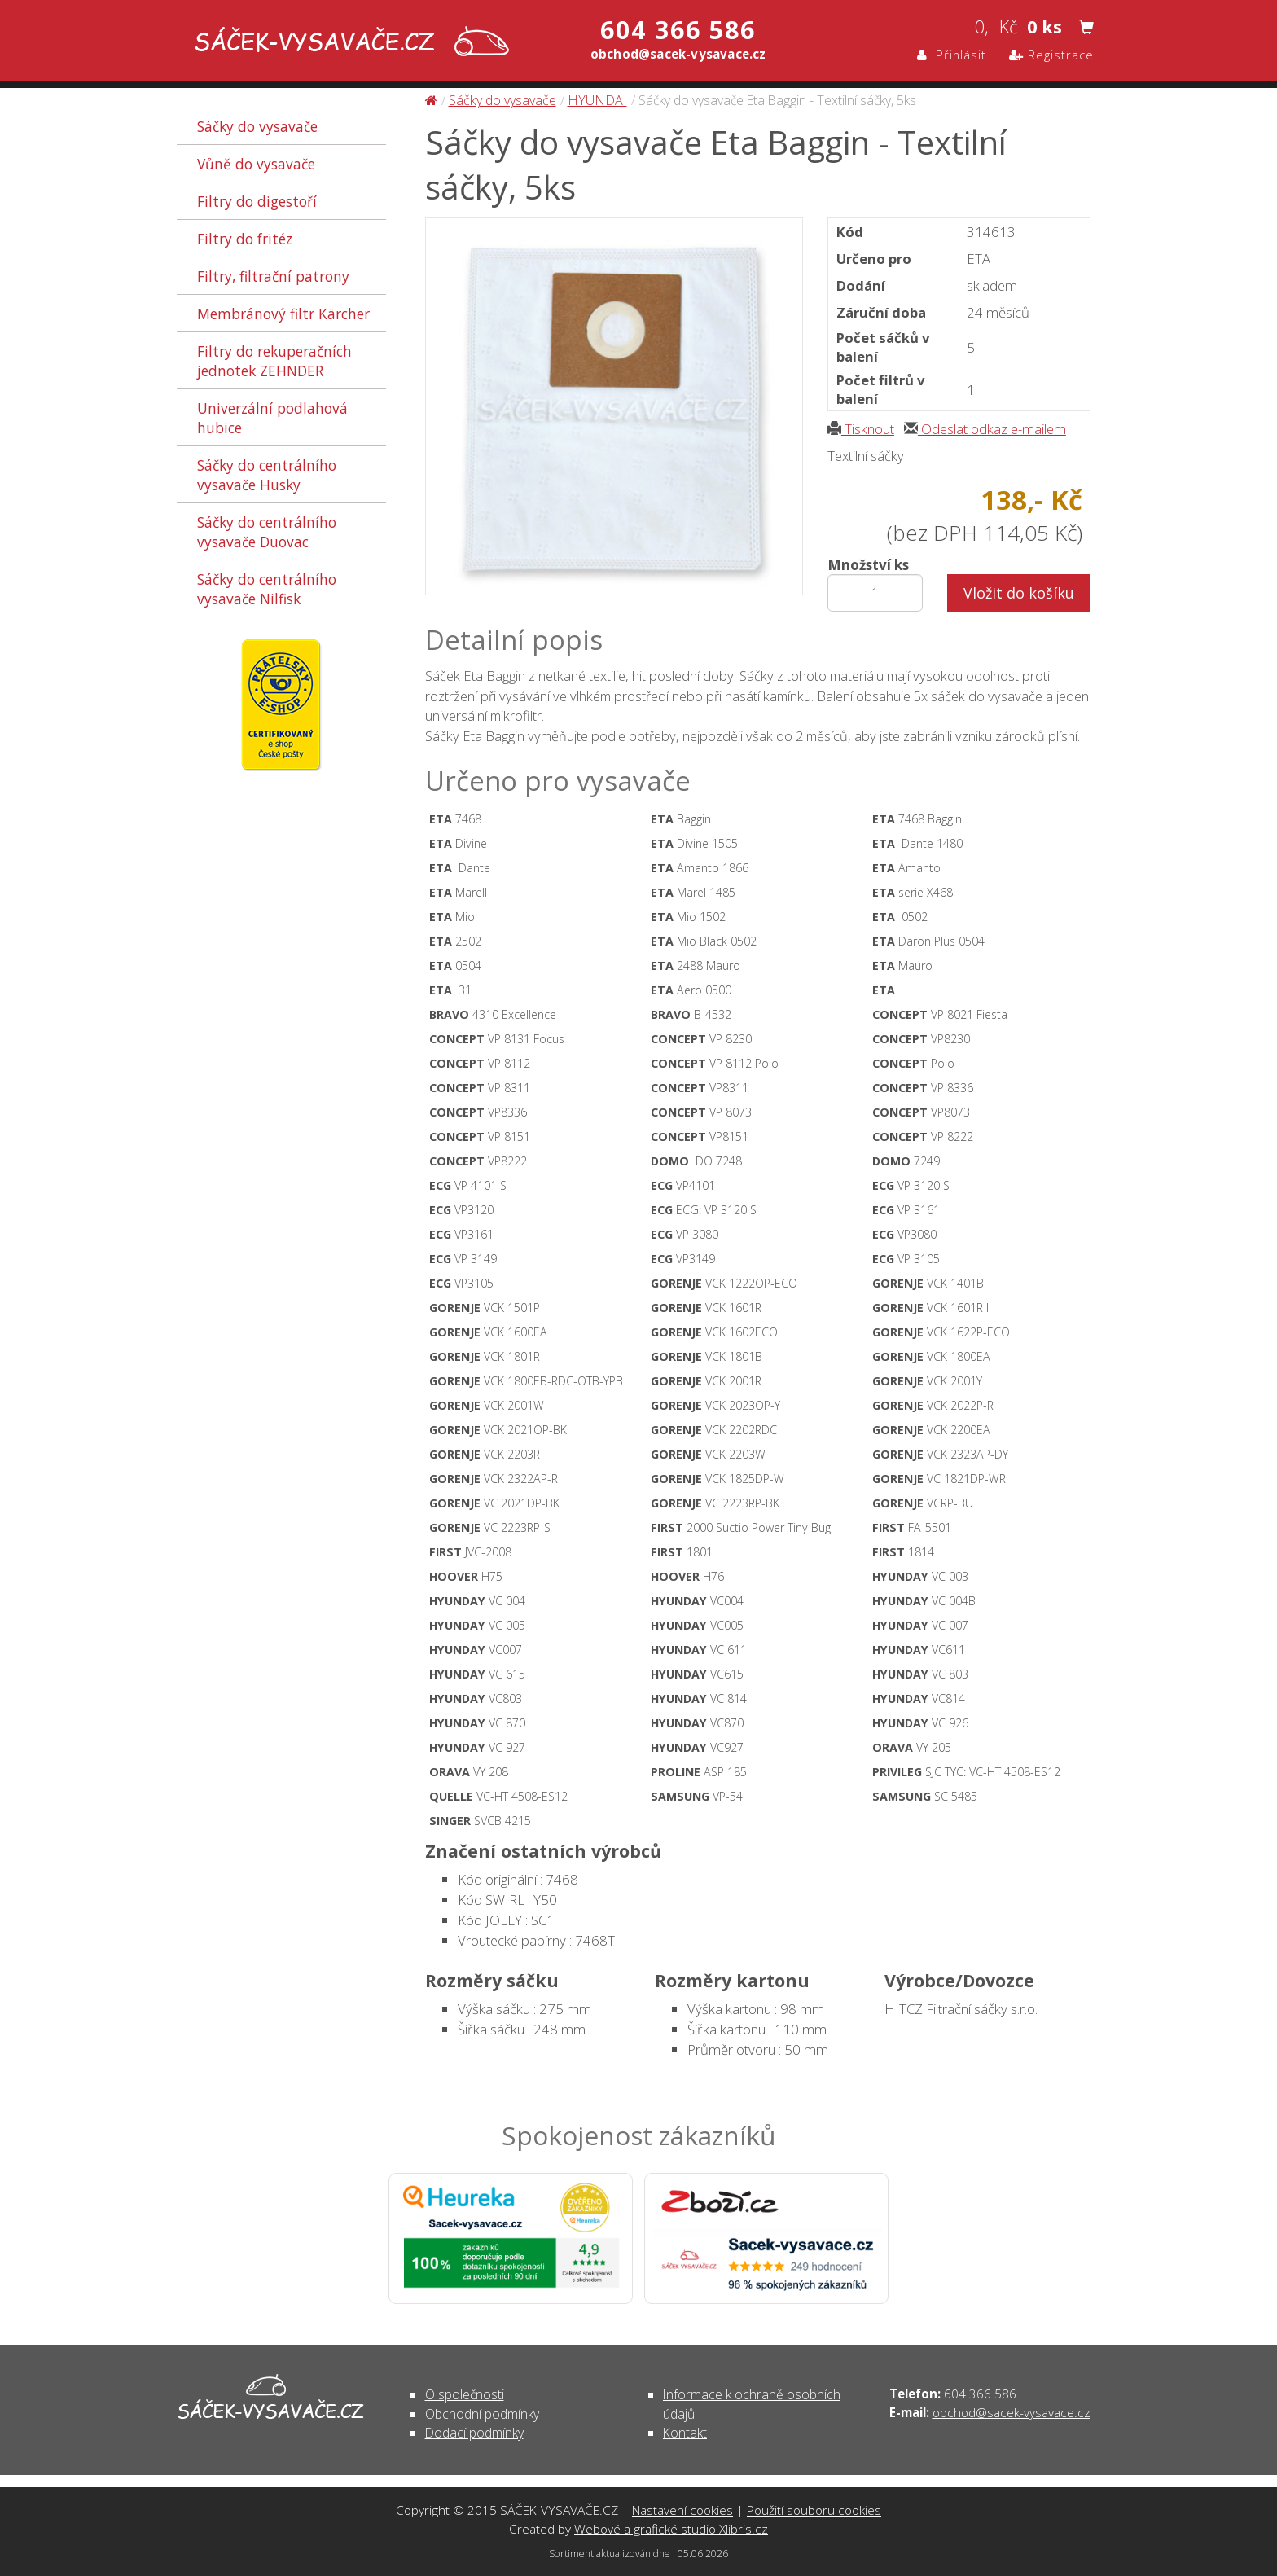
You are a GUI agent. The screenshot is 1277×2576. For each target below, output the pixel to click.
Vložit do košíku (1018, 593)
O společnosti (464, 2394)
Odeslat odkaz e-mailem (985, 428)
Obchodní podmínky (482, 2414)
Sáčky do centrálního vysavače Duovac (266, 531)
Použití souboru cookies (814, 2510)
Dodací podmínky (474, 2433)
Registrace (1051, 54)
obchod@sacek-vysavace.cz (1011, 2412)
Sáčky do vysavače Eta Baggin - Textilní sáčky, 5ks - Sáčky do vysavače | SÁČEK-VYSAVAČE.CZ (348, 43)
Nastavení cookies (682, 2510)
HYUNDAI (597, 100)
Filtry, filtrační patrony (273, 276)
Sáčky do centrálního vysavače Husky (266, 474)
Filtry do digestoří (257, 201)
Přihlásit (951, 54)
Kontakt (685, 2433)
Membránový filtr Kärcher (283, 313)
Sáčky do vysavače (257, 126)
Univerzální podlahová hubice (272, 417)
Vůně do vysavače (256, 163)
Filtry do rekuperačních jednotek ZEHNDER (274, 360)
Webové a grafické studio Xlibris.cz (671, 2529)
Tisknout (860, 428)
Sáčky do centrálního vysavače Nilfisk (266, 588)
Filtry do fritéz (244, 238)
